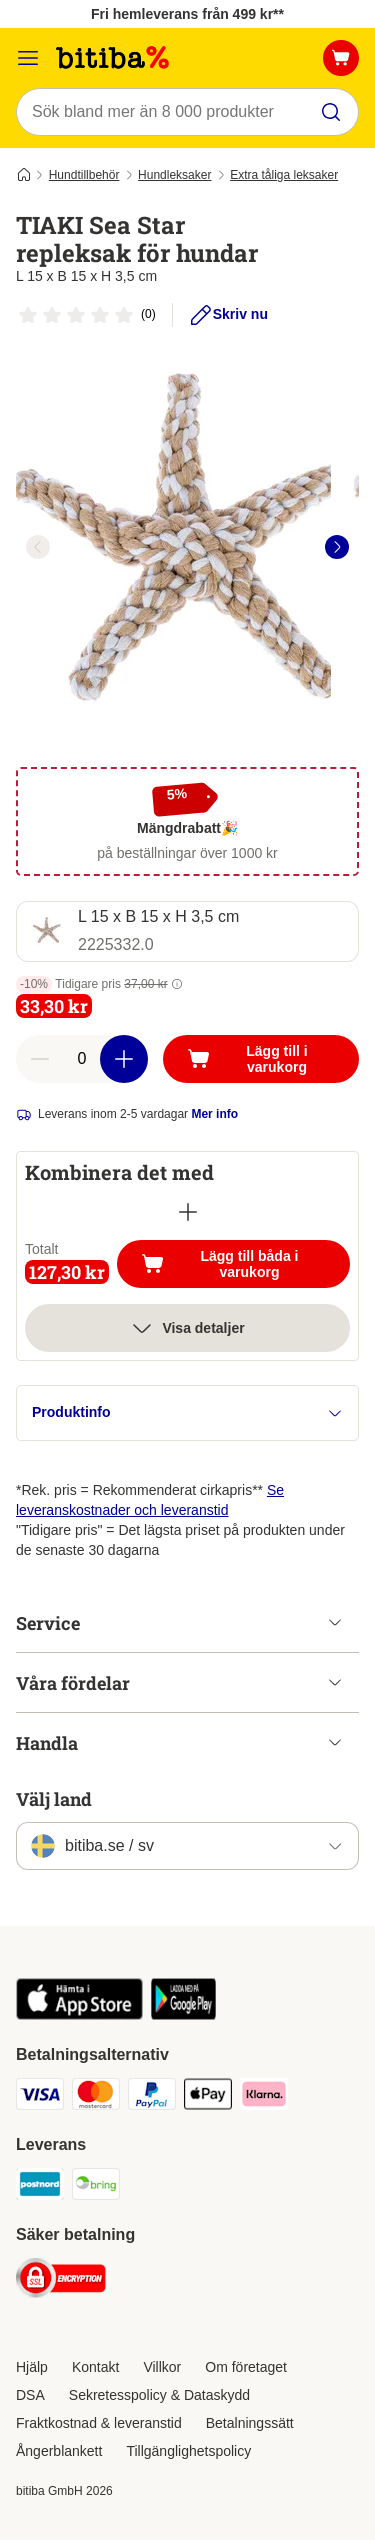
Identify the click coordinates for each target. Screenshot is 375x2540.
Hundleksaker (174, 175)
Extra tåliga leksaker (284, 175)
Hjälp (32, 2367)
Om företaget (246, 2367)
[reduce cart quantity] (40, 1059)
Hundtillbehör (84, 175)
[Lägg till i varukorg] (261, 1059)
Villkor (162, 2367)
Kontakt (95, 2367)
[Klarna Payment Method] (264, 2097)
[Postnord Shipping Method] (40, 2187)
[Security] (61, 2281)
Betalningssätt (250, 2423)
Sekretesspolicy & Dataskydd (159, 2395)
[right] (337, 547)
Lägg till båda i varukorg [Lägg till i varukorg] (245, 1264)
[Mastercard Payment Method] (96, 2097)
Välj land (54, 1799)
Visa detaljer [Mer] (187, 1328)
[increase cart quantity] (124, 1059)
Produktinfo (187, 1412)
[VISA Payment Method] (40, 2097)
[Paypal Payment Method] (152, 2097)
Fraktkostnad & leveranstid (99, 2423)
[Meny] (28, 58)
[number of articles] (82, 1059)
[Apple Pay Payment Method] (208, 2097)
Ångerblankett (59, 2451)
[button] (177, 984)
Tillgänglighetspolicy (188, 2451)
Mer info (214, 1114)
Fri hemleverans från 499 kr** (187, 14)
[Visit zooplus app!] (79, 2015)
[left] (38, 547)
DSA (30, 2395)
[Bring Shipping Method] (96, 2187)
